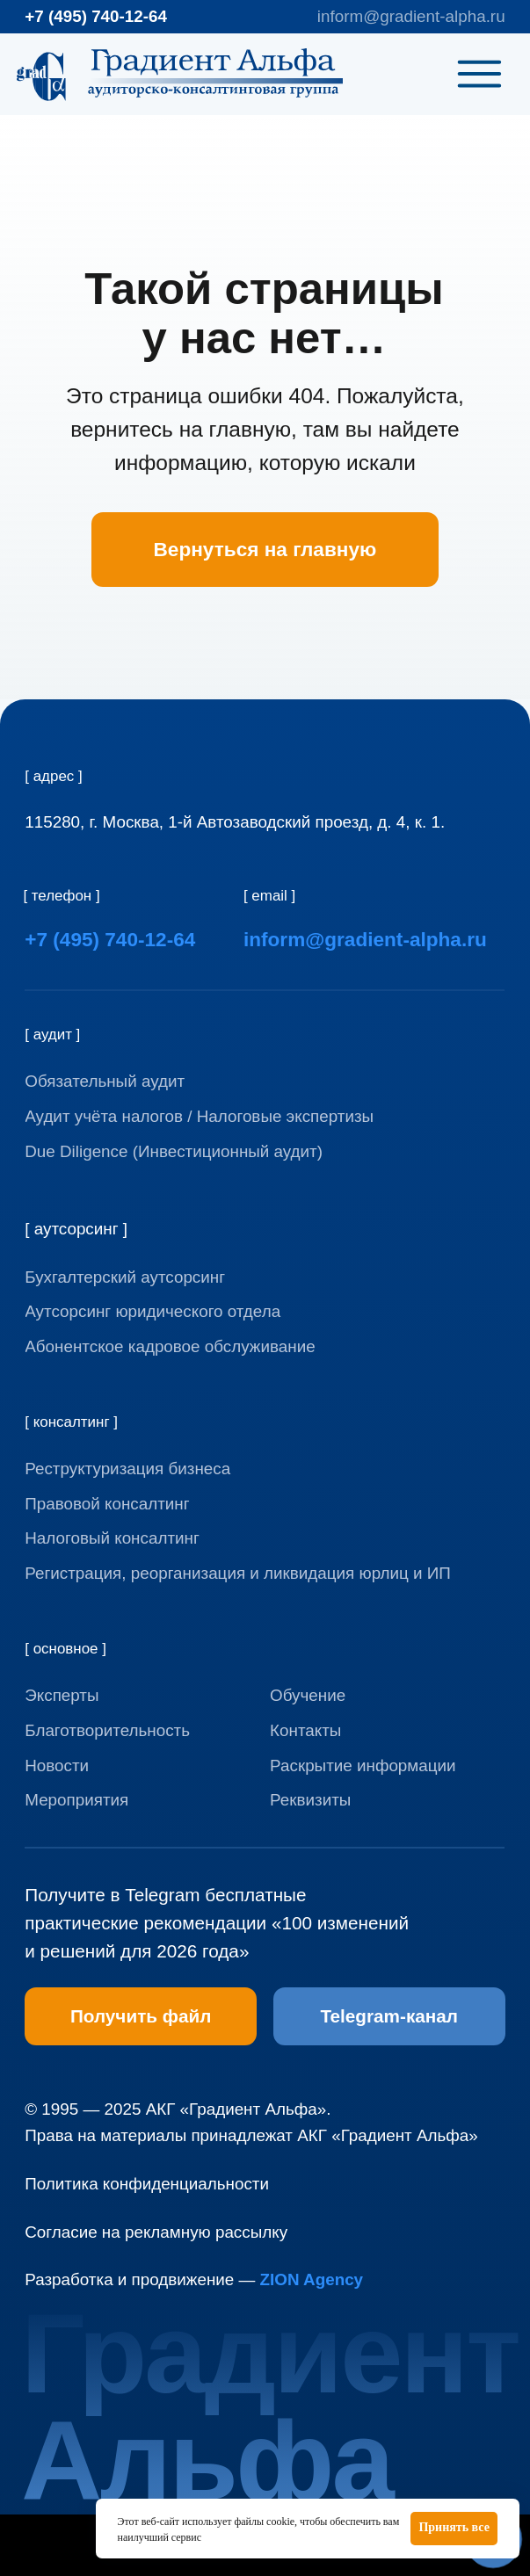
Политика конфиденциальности (147, 2183)
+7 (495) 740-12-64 (96, 16)
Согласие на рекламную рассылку (156, 2232)
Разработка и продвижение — (194, 2279)
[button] (400, 1800)
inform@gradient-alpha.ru (411, 16)
